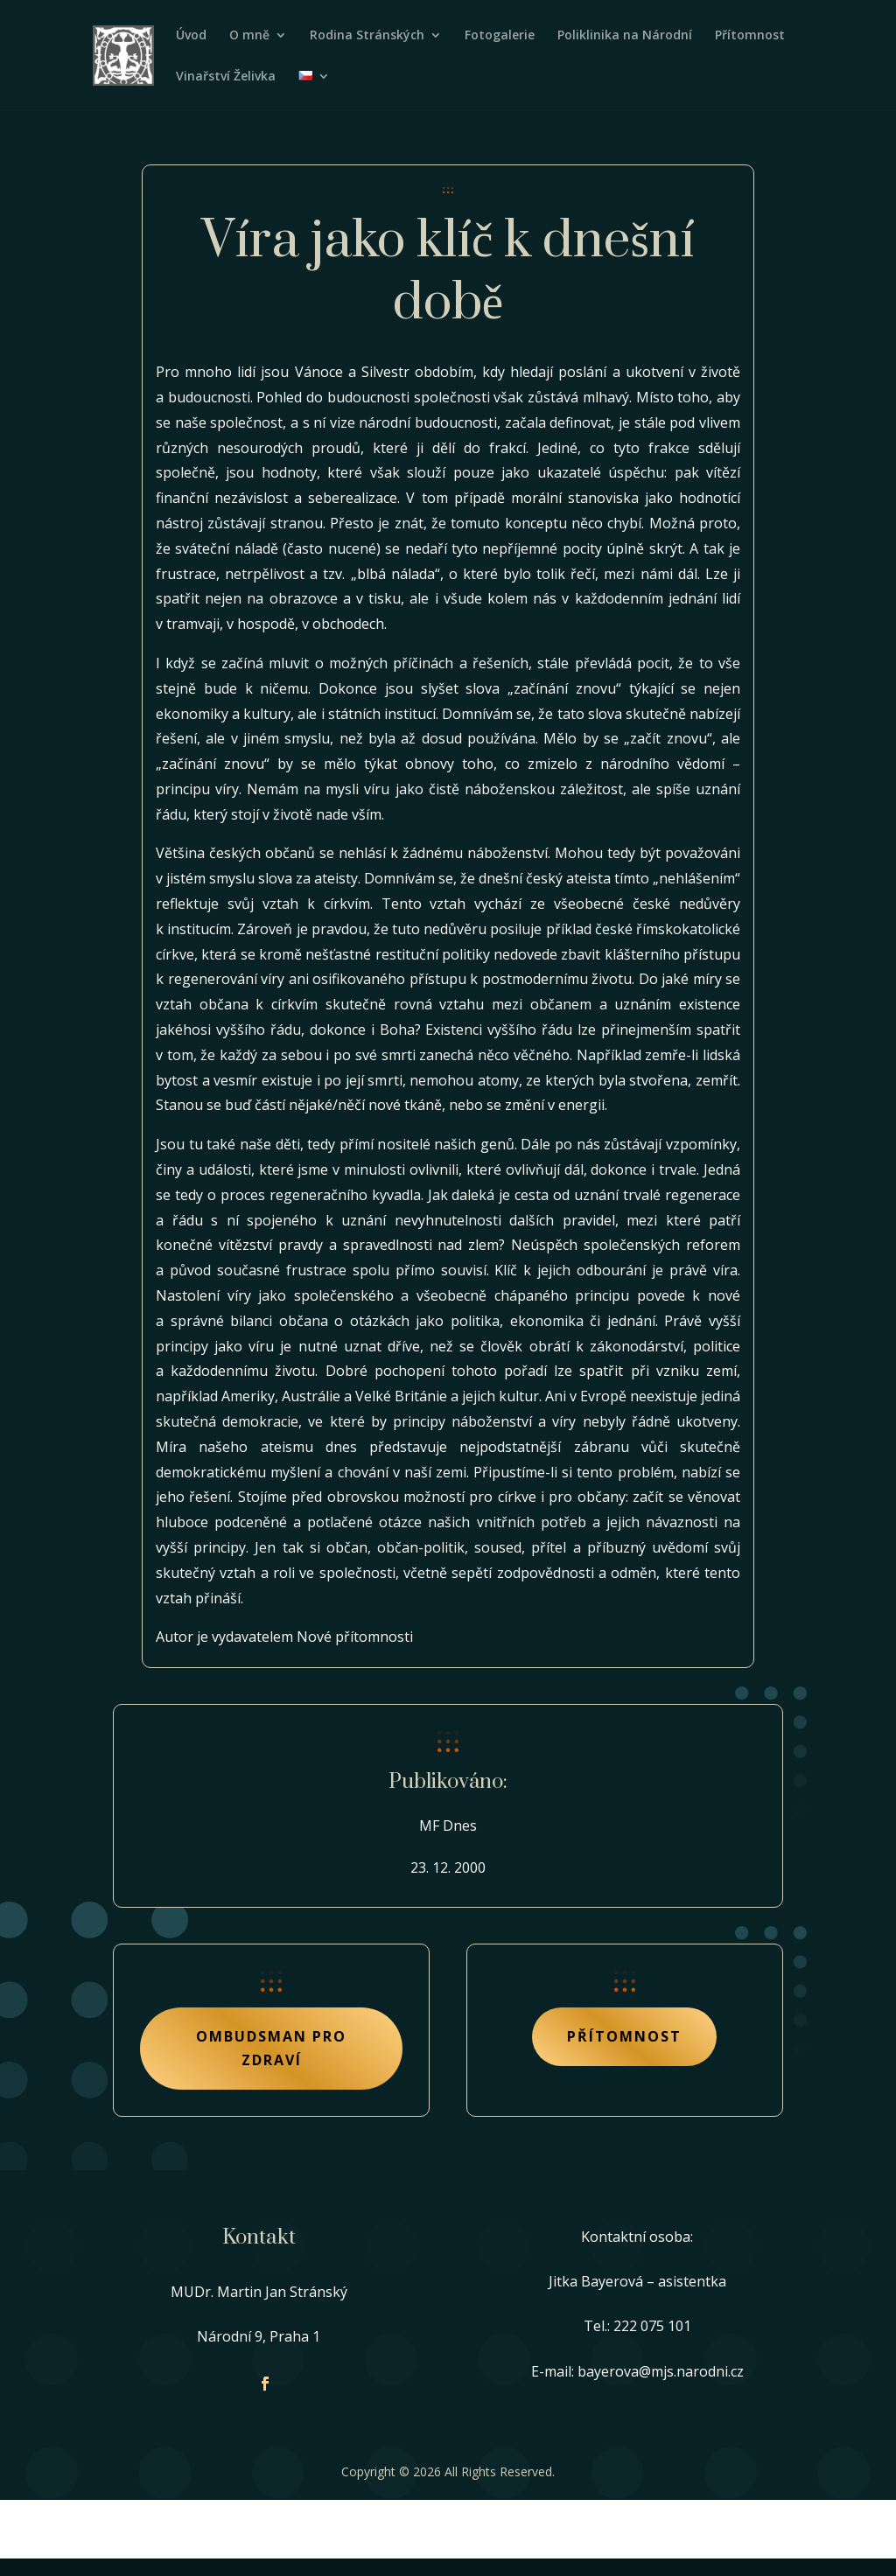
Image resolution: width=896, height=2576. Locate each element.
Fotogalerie (500, 36)
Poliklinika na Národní (624, 36)
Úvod (191, 36)
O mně (249, 36)
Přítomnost (750, 36)
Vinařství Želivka (226, 77)
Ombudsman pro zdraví (271, 2048)
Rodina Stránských (367, 36)
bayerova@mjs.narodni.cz (661, 2371)
